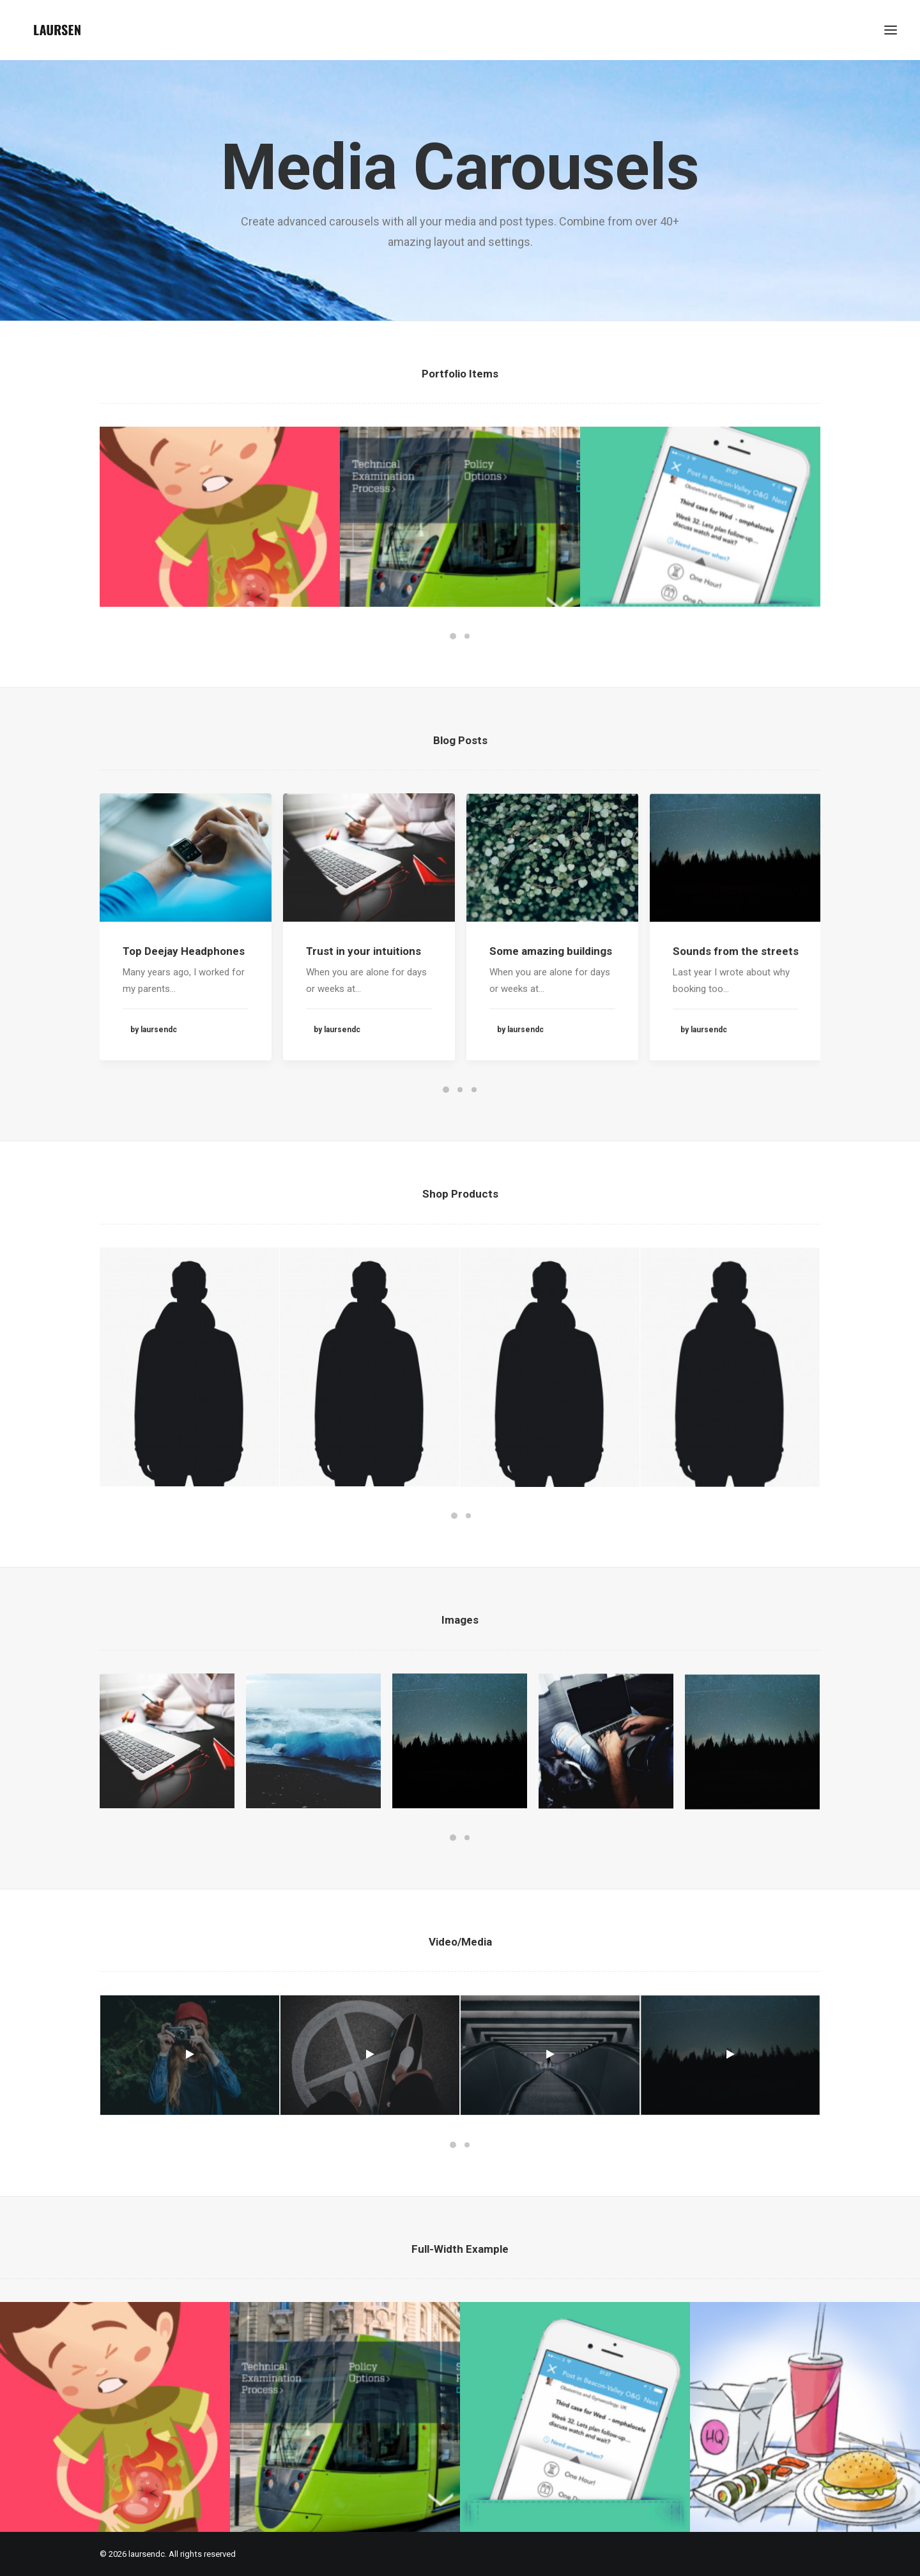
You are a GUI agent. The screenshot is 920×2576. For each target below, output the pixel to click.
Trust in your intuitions (363, 1001)
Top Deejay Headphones (184, 975)
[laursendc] (57, 30)
